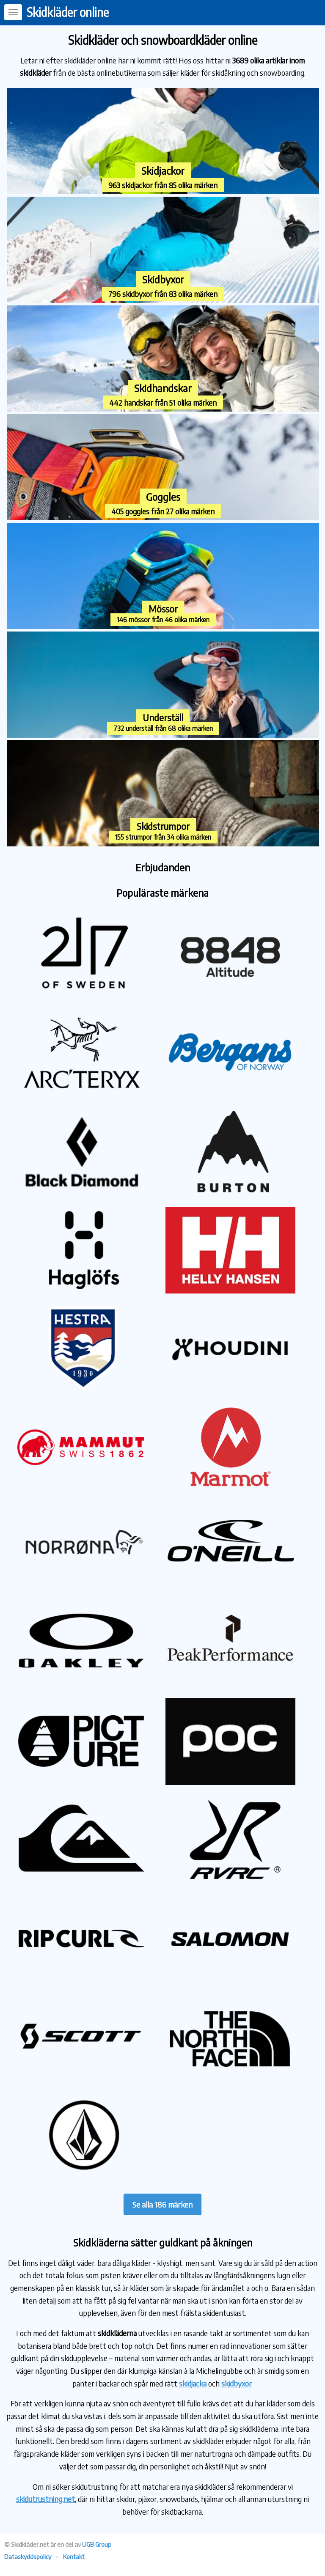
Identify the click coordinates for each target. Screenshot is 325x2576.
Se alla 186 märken (162, 2204)
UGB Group (96, 2544)
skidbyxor (236, 2383)
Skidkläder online (68, 12)
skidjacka (193, 2383)
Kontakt (74, 2556)
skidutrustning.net (45, 2499)
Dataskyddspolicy (27, 2556)
